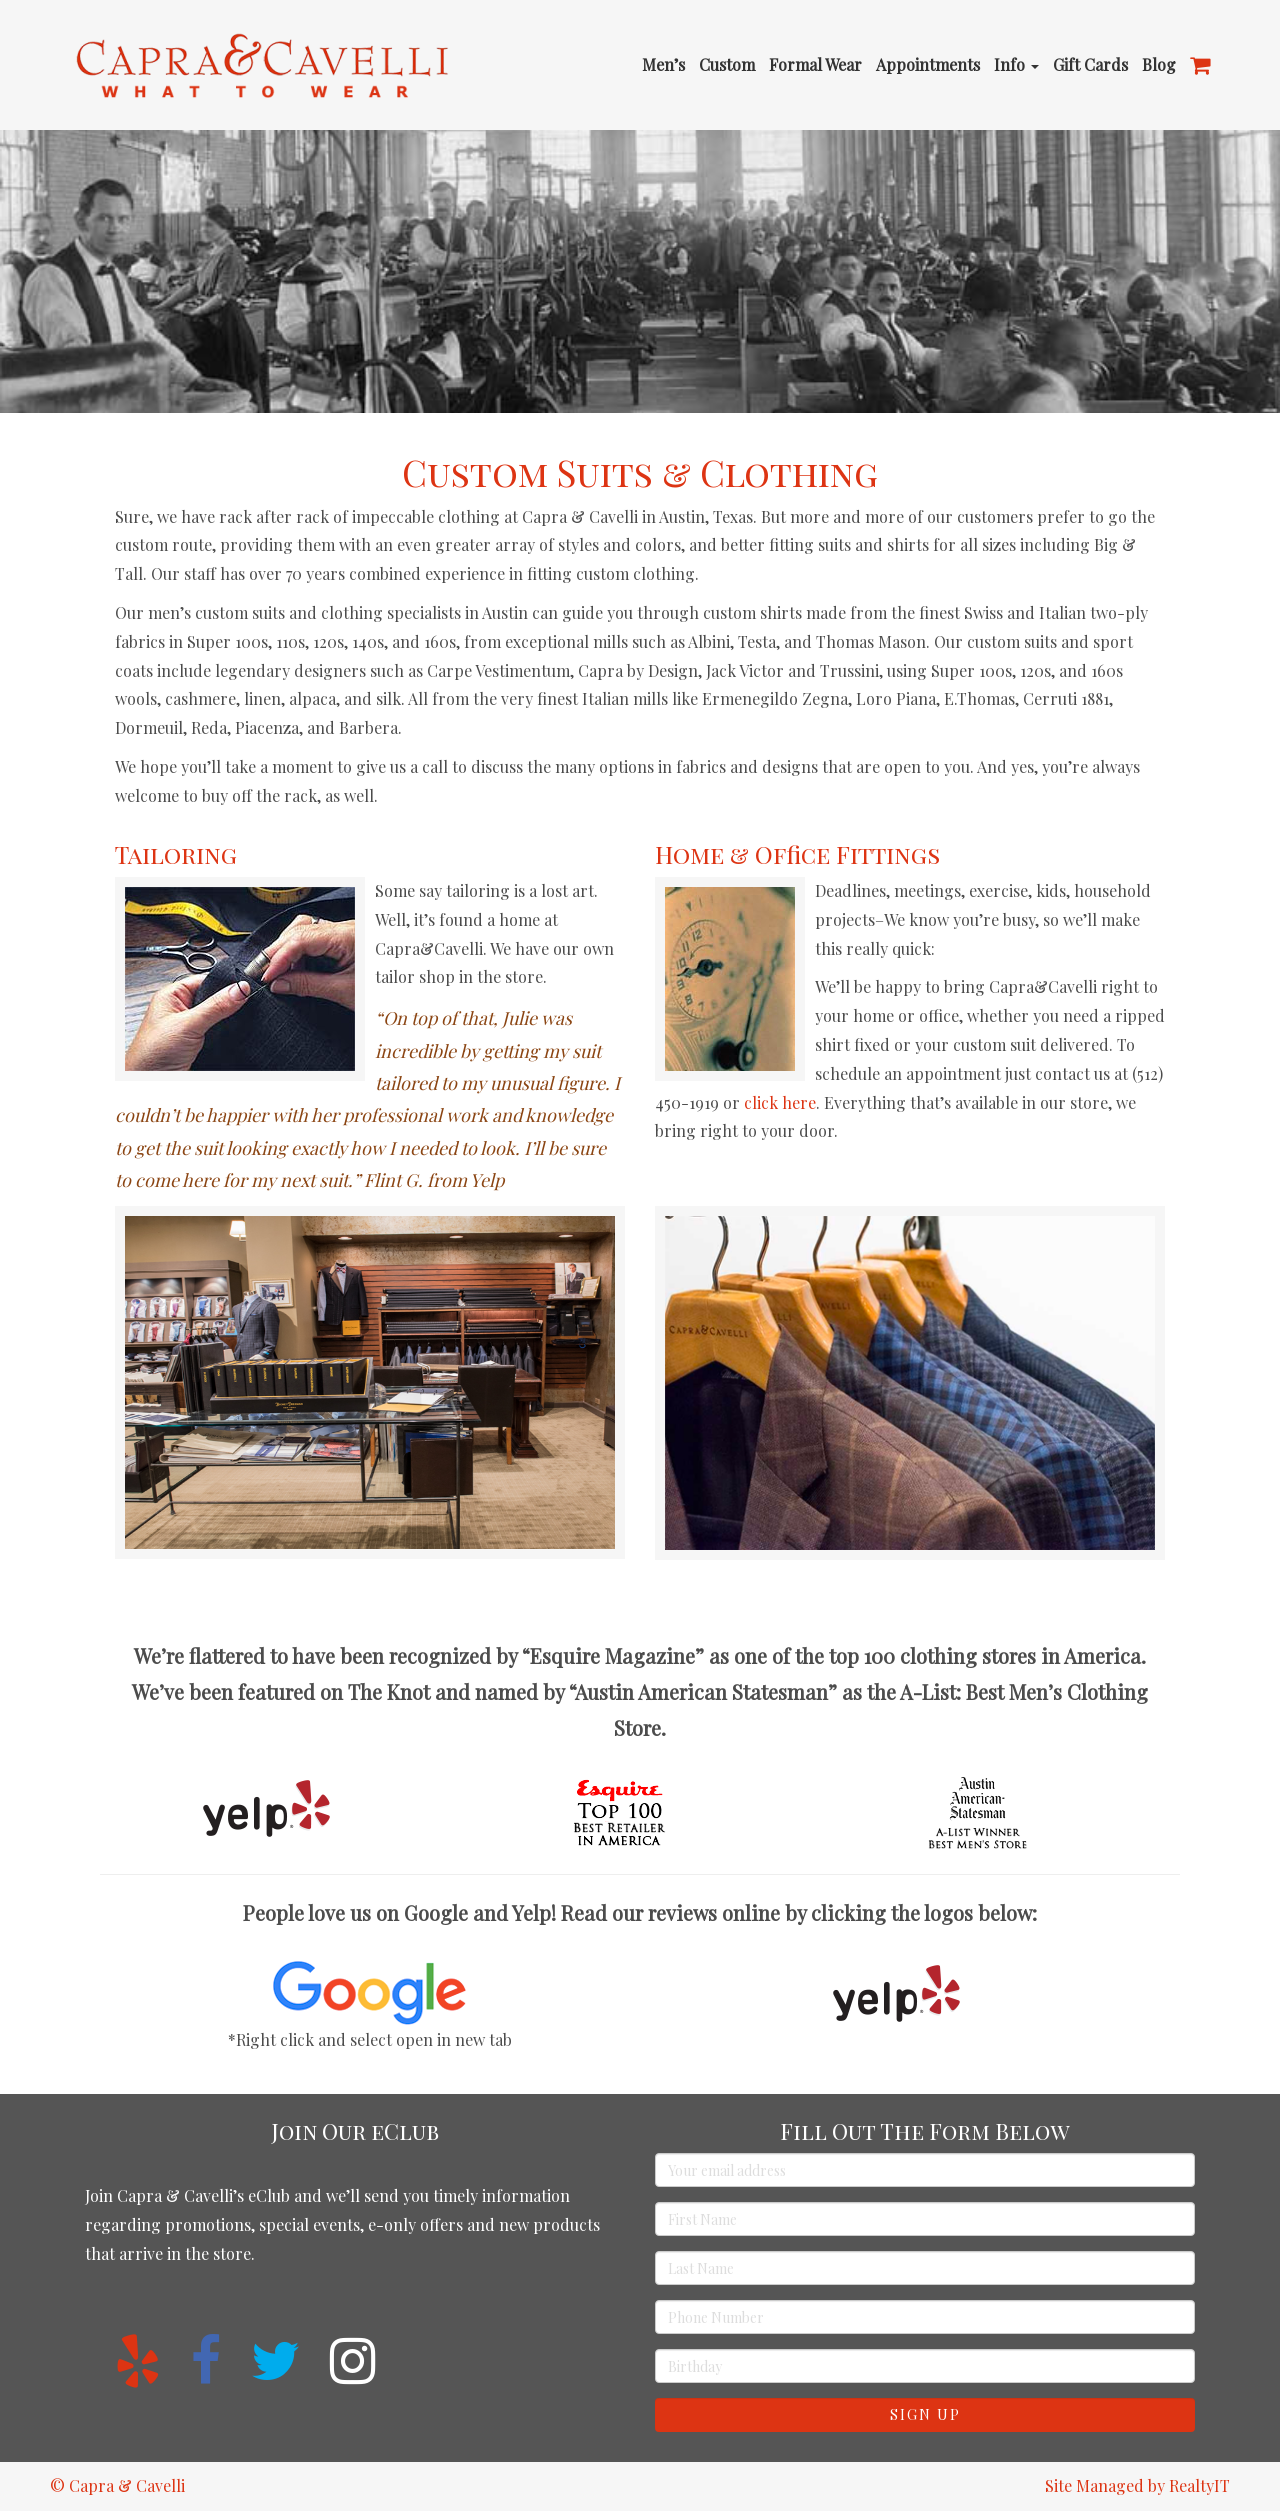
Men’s (663, 64)
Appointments (928, 64)
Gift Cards (1090, 64)
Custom (727, 64)
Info (1016, 64)
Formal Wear (815, 64)
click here (780, 1102)
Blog (1159, 64)
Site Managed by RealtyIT (1137, 2485)
